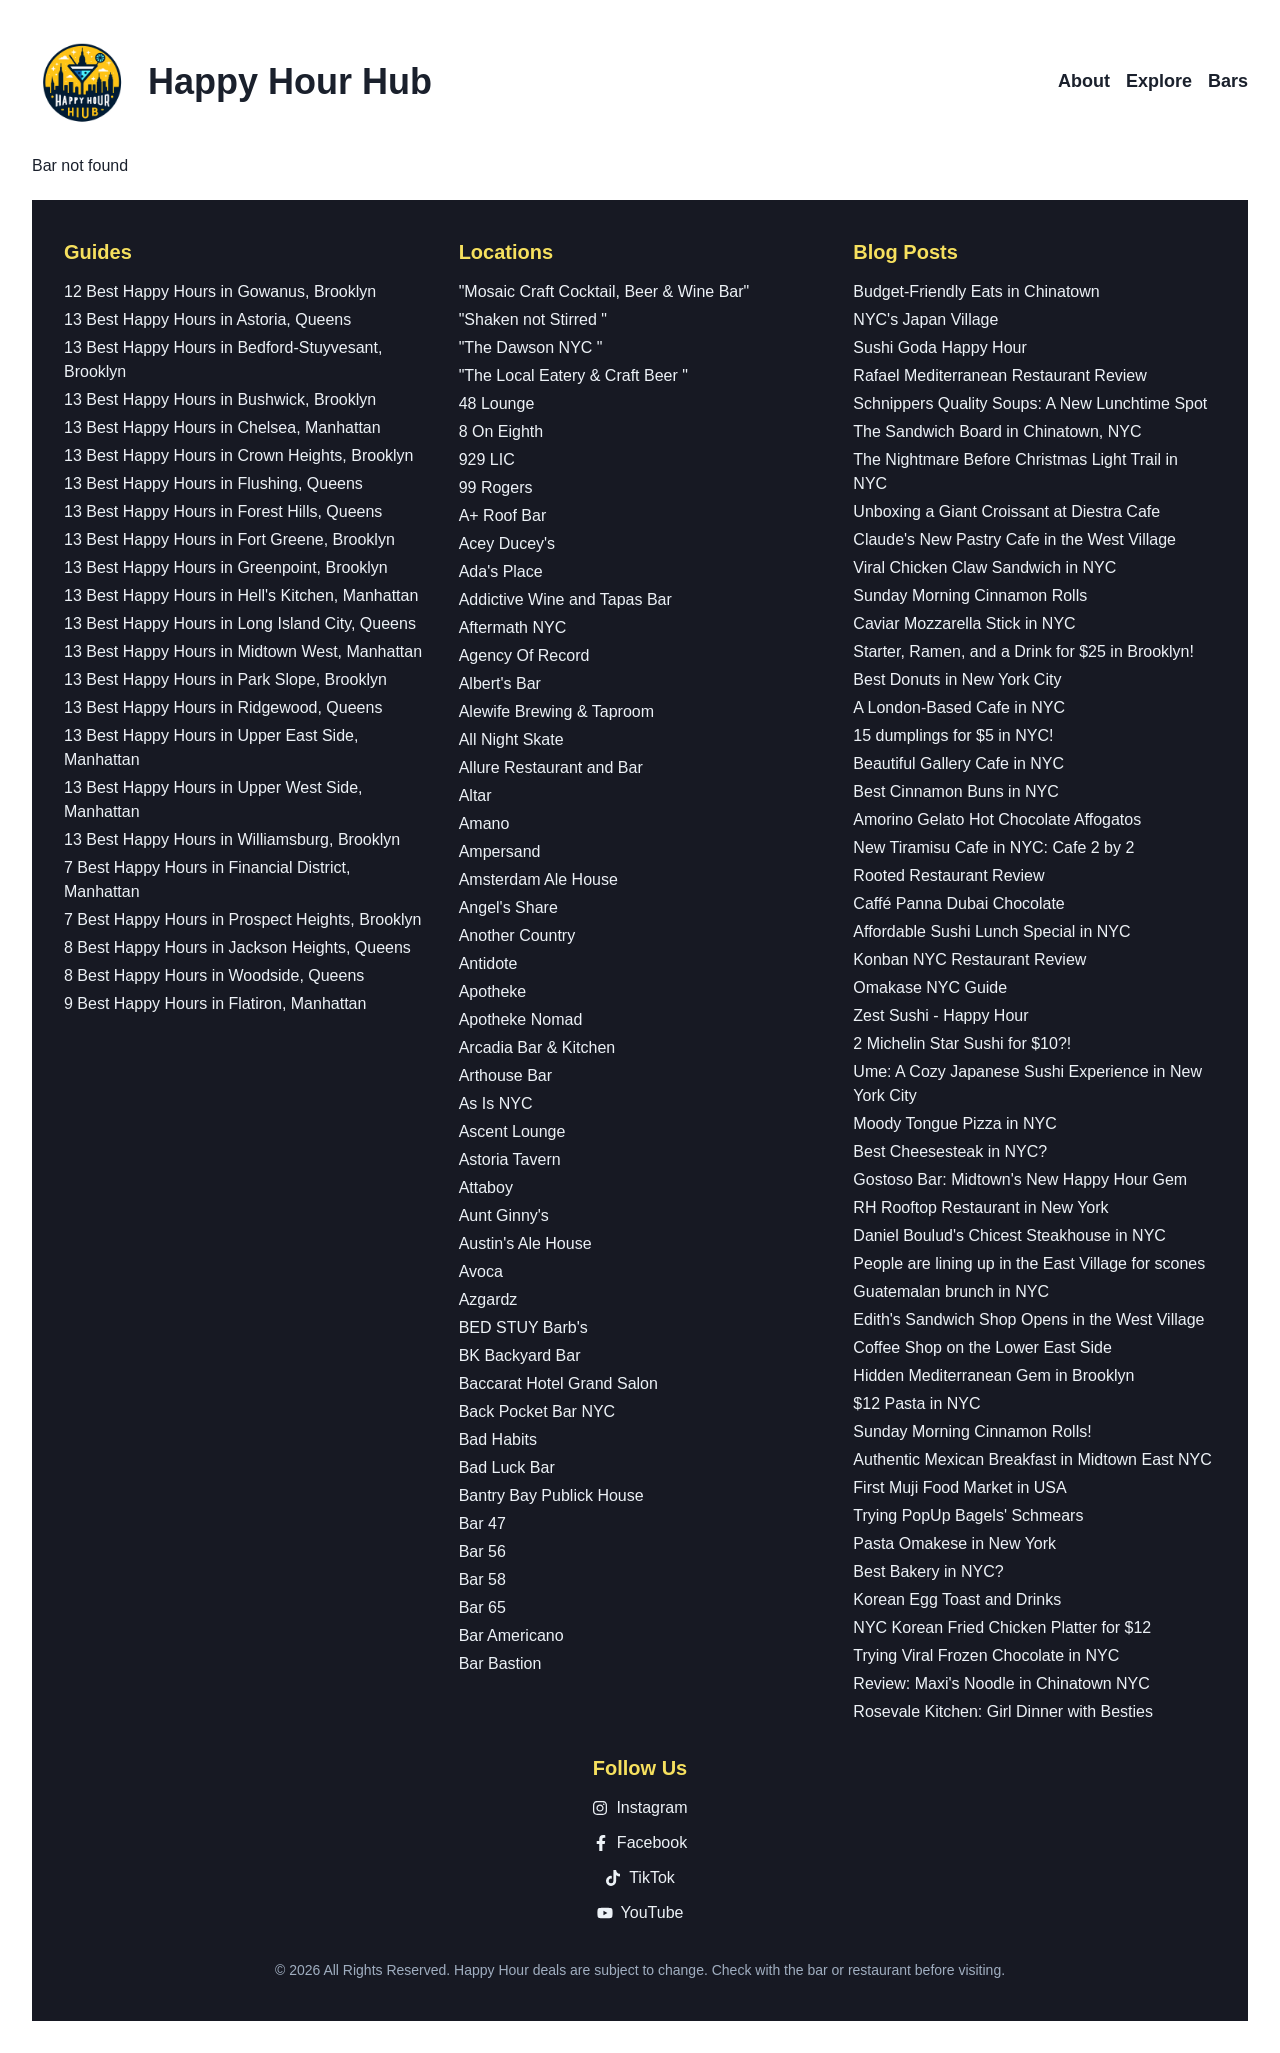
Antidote (488, 963)
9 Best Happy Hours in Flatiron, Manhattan (215, 1003)
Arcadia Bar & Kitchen (537, 1047)
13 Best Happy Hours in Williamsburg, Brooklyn (232, 839)
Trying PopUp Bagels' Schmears (968, 1515)
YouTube (640, 1912)
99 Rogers (496, 487)
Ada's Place (501, 571)
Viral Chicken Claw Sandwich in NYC (984, 567)
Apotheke (493, 991)
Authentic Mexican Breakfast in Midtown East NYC (1032, 1459)
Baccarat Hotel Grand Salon (558, 1383)
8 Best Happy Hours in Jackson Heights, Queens (237, 947)
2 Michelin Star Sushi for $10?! (962, 1043)
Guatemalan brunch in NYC (951, 1291)
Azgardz (488, 1299)
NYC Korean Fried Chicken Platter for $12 (1002, 1627)
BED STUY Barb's (523, 1327)
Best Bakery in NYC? (928, 1571)
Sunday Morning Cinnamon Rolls (970, 595)
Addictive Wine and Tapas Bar (565, 599)
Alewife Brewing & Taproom (556, 711)
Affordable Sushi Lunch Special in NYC (991, 931)
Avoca (481, 1271)
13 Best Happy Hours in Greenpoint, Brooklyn (226, 567)
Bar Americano (511, 1635)
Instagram (639, 1807)
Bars (1228, 81)
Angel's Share (508, 907)
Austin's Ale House (525, 1243)
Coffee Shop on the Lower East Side (982, 1347)
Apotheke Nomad (521, 1019)
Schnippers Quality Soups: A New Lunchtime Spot (1030, 403)
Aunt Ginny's (504, 1215)
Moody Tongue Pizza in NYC (954, 1123)
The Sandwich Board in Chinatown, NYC (997, 431)
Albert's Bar (500, 683)
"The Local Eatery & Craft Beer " (573, 375)
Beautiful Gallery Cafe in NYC (958, 763)
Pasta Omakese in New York (954, 1543)
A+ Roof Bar (503, 515)
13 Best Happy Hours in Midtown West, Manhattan (243, 651)
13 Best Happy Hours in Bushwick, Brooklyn (220, 399)
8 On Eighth (501, 431)
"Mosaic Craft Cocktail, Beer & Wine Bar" (604, 291)
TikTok (640, 1877)
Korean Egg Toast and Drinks (957, 1599)
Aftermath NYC (513, 627)
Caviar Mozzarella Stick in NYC (964, 623)
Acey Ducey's (507, 543)
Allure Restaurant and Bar (551, 767)
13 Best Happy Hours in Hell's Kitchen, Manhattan (241, 595)
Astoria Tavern (510, 1159)
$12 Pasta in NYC (916, 1403)
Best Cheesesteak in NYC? (950, 1151)
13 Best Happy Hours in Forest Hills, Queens (223, 511)
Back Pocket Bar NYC (537, 1411)
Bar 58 (482, 1579)
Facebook (640, 1842)
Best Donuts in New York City (957, 679)
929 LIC (487, 459)
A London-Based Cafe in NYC (959, 707)
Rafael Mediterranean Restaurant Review (999, 375)
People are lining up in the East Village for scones (1029, 1263)
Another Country (517, 935)
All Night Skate (511, 739)
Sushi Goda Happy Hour (939, 347)
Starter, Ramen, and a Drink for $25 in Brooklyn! (1023, 651)
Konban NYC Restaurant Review (969, 959)
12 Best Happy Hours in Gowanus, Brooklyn (220, 291)
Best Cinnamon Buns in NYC (955, 791)
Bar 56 (482, 1551)
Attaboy (486, 1187)
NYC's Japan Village (925, 319)
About (1084, 81)
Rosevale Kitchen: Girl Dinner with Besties (1003, 1711)
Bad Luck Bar (507, 1467)
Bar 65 (482, 1607)
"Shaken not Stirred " (533, 319)
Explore (1159, 81)
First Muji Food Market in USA (959, 1487)
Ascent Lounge (512, 1131)
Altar (475, 795)
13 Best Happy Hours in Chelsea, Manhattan (222, 427)
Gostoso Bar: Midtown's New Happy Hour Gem (1020, 1179)
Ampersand (500, 851)
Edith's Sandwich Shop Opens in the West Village (1028, 1319)
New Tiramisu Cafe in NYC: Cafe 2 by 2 (993, 847)
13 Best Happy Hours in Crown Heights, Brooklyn (239, 455)
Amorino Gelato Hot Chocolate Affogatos (997, 819)
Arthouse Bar (505, 1075)
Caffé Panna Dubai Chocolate (958, 903)
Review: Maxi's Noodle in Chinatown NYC (1001, 1683)
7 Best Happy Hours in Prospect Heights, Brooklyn (243, 919)
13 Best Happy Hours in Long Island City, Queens (240, 623)
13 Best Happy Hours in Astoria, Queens (207, 319)
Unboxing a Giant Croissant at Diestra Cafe (1006, 511)
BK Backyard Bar (520, 1355)
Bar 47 (482, 1523)
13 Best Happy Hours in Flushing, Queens (213, 483)
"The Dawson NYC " (531, 347)
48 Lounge (497, 403)
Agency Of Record (524, 655)
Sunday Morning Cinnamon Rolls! (972, 1431)
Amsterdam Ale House (538, 879)
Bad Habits (498, 1439)
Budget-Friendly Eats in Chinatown (976, 291)
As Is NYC (496, 1103)
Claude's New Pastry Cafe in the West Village (1014, 539)
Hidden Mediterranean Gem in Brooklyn (993, 1375)
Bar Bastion (500, 1663)
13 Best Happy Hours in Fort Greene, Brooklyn (229, 539)
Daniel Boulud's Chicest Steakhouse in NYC (1009, 1235)
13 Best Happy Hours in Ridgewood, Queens (223, 707)
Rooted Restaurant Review (948, 875)
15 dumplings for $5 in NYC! (953, 735)
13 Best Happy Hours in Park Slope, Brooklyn (225, 679)
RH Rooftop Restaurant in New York (980, 1207)
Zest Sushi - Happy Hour (940, 1015)
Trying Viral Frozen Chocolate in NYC (986, 1655)
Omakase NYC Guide (930, 987)
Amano (484, 823)
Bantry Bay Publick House (551, 1495)
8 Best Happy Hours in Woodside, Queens (214, 975)
